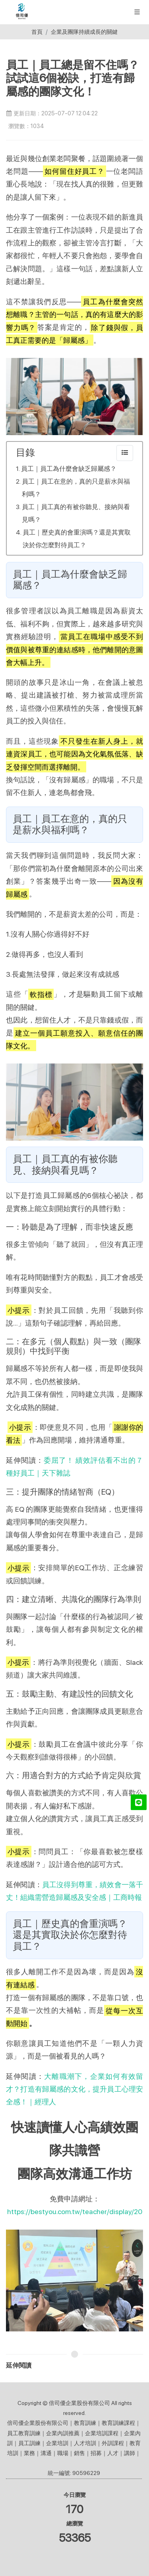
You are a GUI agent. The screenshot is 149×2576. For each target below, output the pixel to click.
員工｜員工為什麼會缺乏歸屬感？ (68, 468)
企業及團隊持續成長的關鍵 (84, 31)
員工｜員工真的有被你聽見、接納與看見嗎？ (76, 513)
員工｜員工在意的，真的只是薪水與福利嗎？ (76, 488)
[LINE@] (139, 1802)
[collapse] (124, 453)
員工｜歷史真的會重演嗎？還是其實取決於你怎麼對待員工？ (77, 539)
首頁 (37, 31)
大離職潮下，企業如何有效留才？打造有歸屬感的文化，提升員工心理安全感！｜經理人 (74, 2089)
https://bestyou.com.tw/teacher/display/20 (74, 2211)
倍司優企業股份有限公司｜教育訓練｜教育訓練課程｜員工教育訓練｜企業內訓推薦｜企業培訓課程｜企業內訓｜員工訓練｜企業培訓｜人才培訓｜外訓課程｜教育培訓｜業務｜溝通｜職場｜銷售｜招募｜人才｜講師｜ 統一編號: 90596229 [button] (74, 2448)
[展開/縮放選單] (137, 11)
